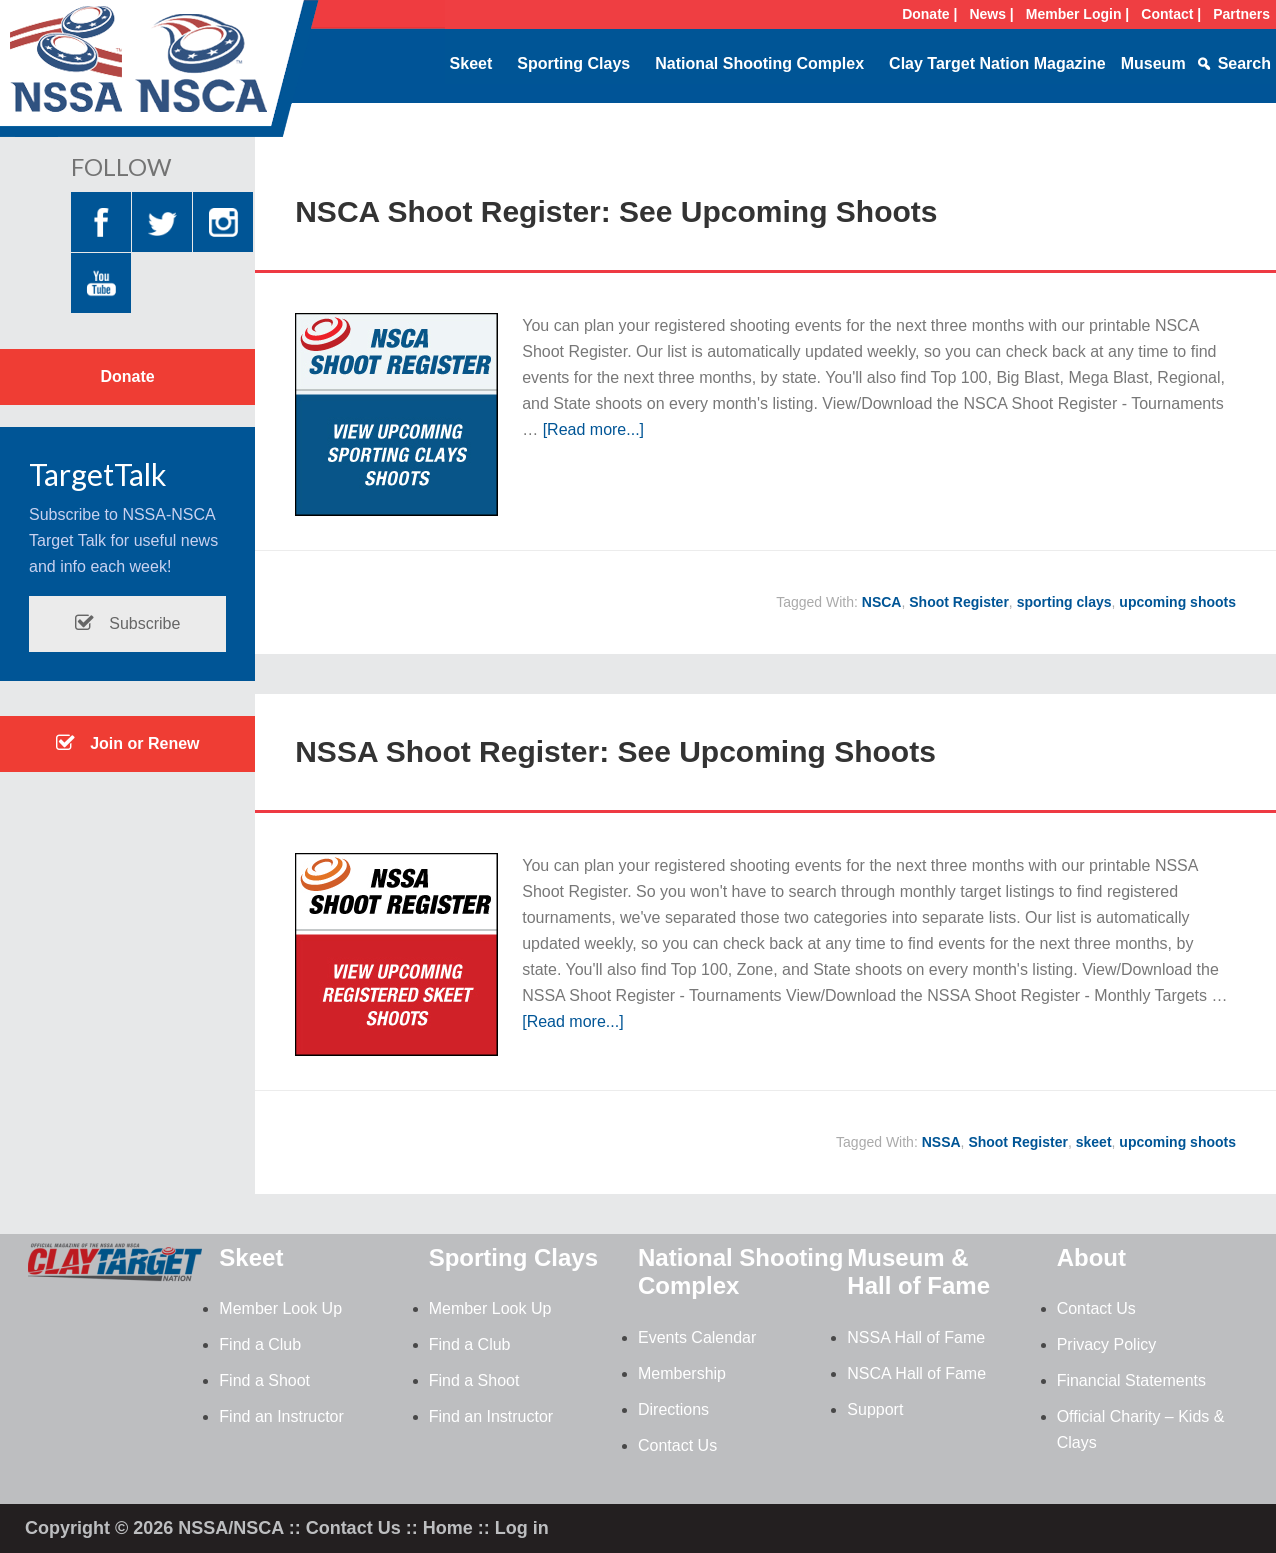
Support (875, 1409)
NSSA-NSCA (160, 75)
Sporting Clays (573, 63)
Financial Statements (1131, 1380)
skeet (1094, 1142)
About (1091, 1257)
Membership (682, 1373)
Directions (673, 1409)
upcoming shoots (1177, 602)
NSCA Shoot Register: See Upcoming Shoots (616, 211)
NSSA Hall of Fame (916, 1337)
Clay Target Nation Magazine (997, 63)
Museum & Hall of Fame (918, 1272)
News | (991, 14)
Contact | (1171, 14)
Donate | (929, 14)
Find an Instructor (281, 1416)
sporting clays (1064, 602)
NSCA (882, 602)
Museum (1153, 63)
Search (1244, 63)
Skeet (471, 63)
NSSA (941, 1142)
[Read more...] (593, 429)
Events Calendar (697, 1337)
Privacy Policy (1107, 1344)
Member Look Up (280, 1308)
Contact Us (677, 1445)
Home (448, 1528)
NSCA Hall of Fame (916, 1373)
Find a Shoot (264, 1380)
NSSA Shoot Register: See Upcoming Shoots (615, 751)
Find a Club (260, 1344)
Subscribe (128, 623)
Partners (1241, 14)
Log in (522, 1528)
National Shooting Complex (759, 63)
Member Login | (1077, 14)
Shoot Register (959, 602)
